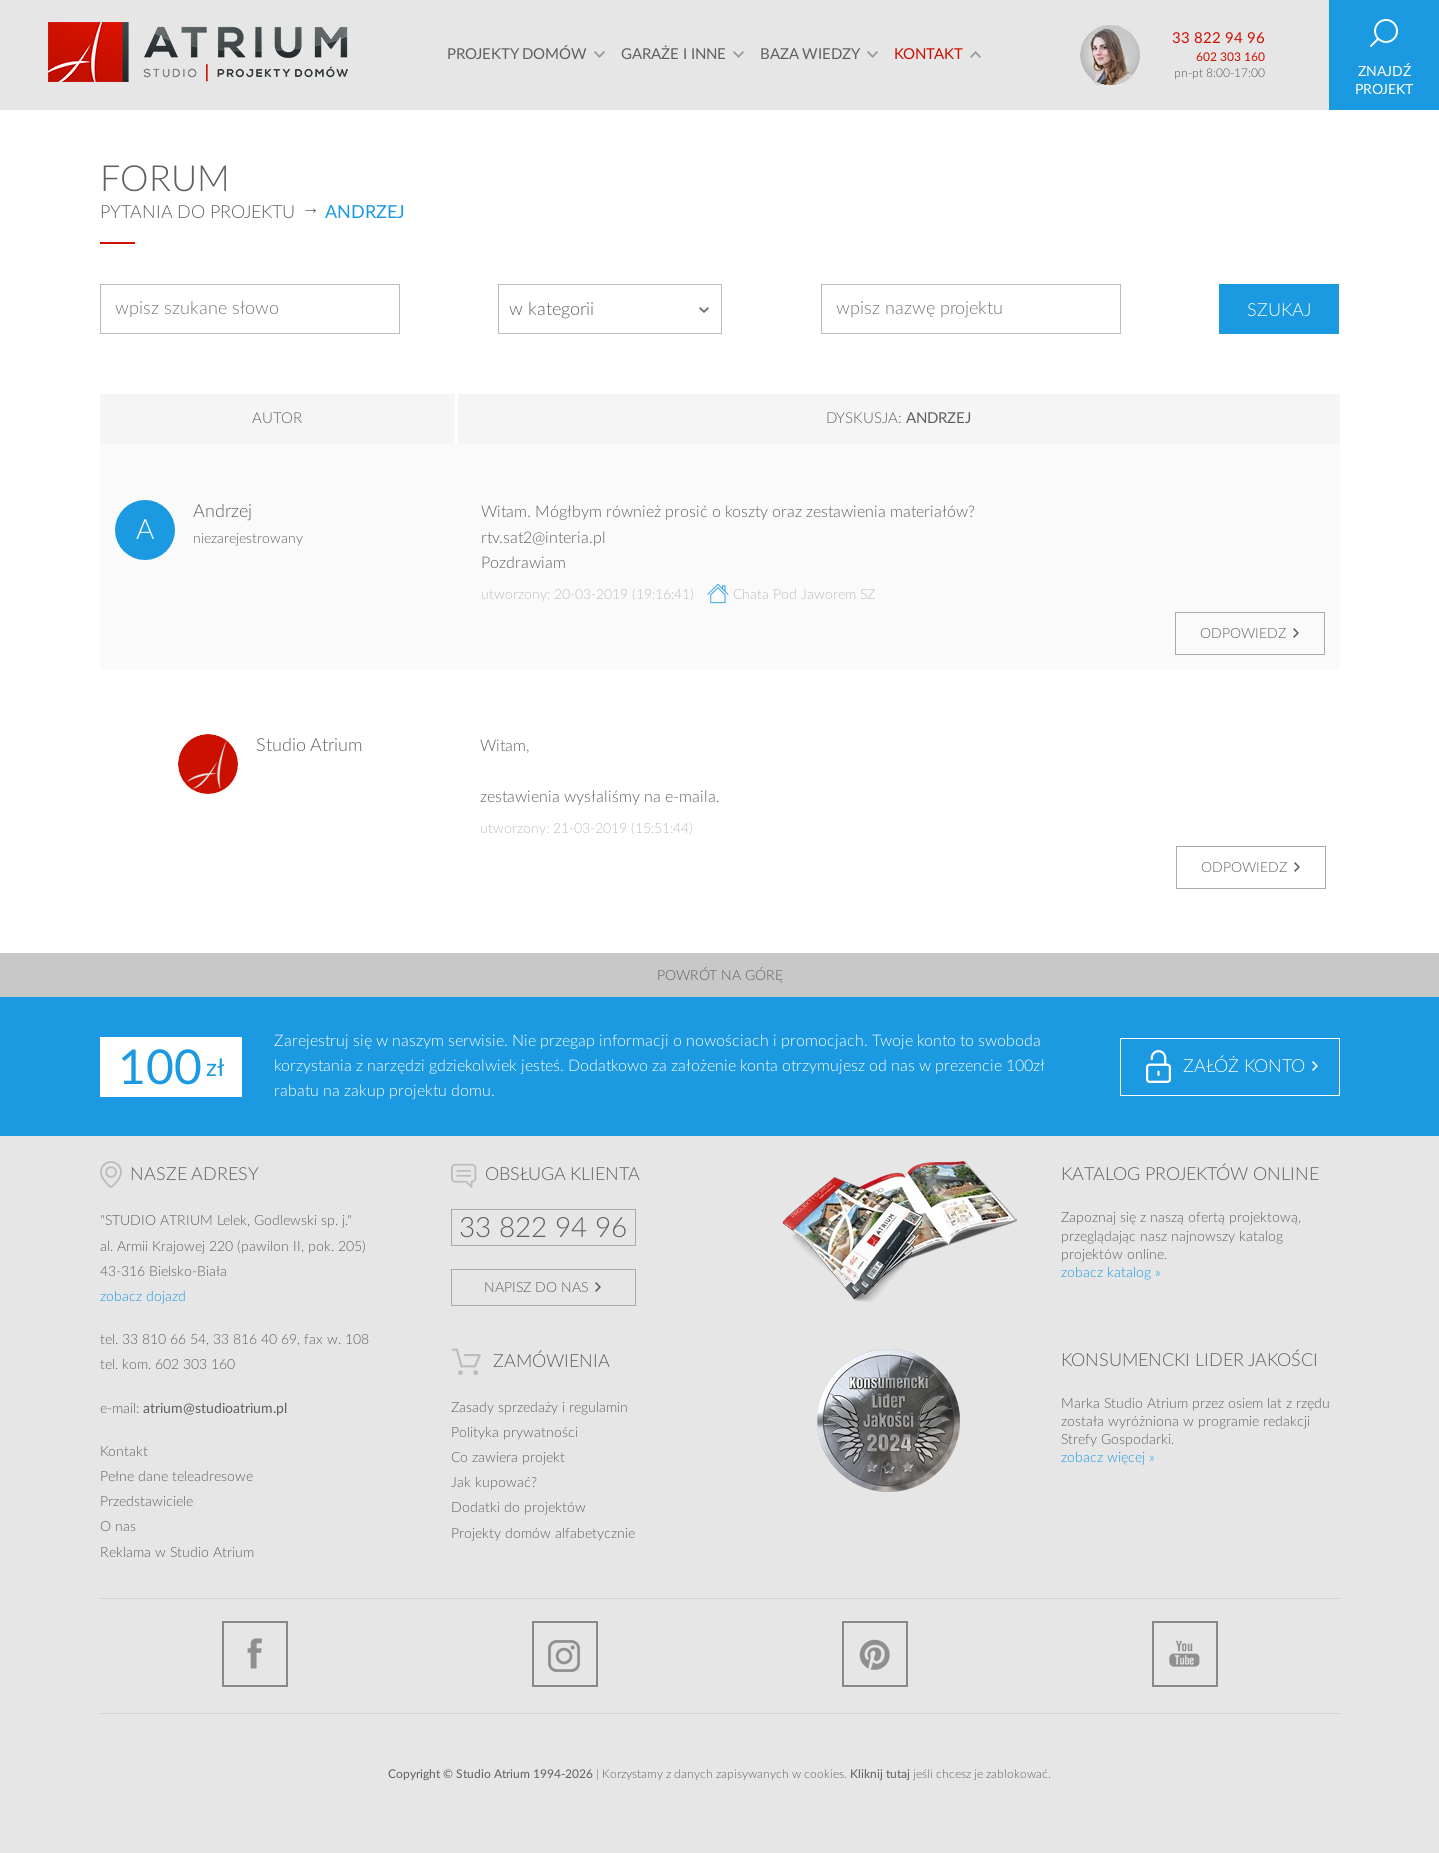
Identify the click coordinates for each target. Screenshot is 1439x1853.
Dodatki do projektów (518, 1508)
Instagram (565, 1654)
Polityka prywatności (514, 1433)
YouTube (1185, 1654)
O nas (118, 1527)
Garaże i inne (673, 54)
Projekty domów (517, 54)
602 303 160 (1230, 57)
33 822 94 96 (1218, 38)
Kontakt (928, 54)
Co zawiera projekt (508, 1458)
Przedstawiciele (146, 1502)
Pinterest (875, 1654)
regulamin (598, 1408)
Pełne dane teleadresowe (176, 1477)
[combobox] (610, 309)
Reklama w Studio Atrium (177, 1553)
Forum (165, 180)
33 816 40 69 (255, 1340)
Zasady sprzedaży (504, 1408)
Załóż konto (1244, 1067)
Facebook (255, 1654)
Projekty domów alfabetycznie (543, 1534)
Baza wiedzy (810, 54)
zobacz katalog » (1111, 1273)
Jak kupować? (494, 1483)
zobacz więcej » (1108, 1458)
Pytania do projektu (197, 213)
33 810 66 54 (164, 1340)
